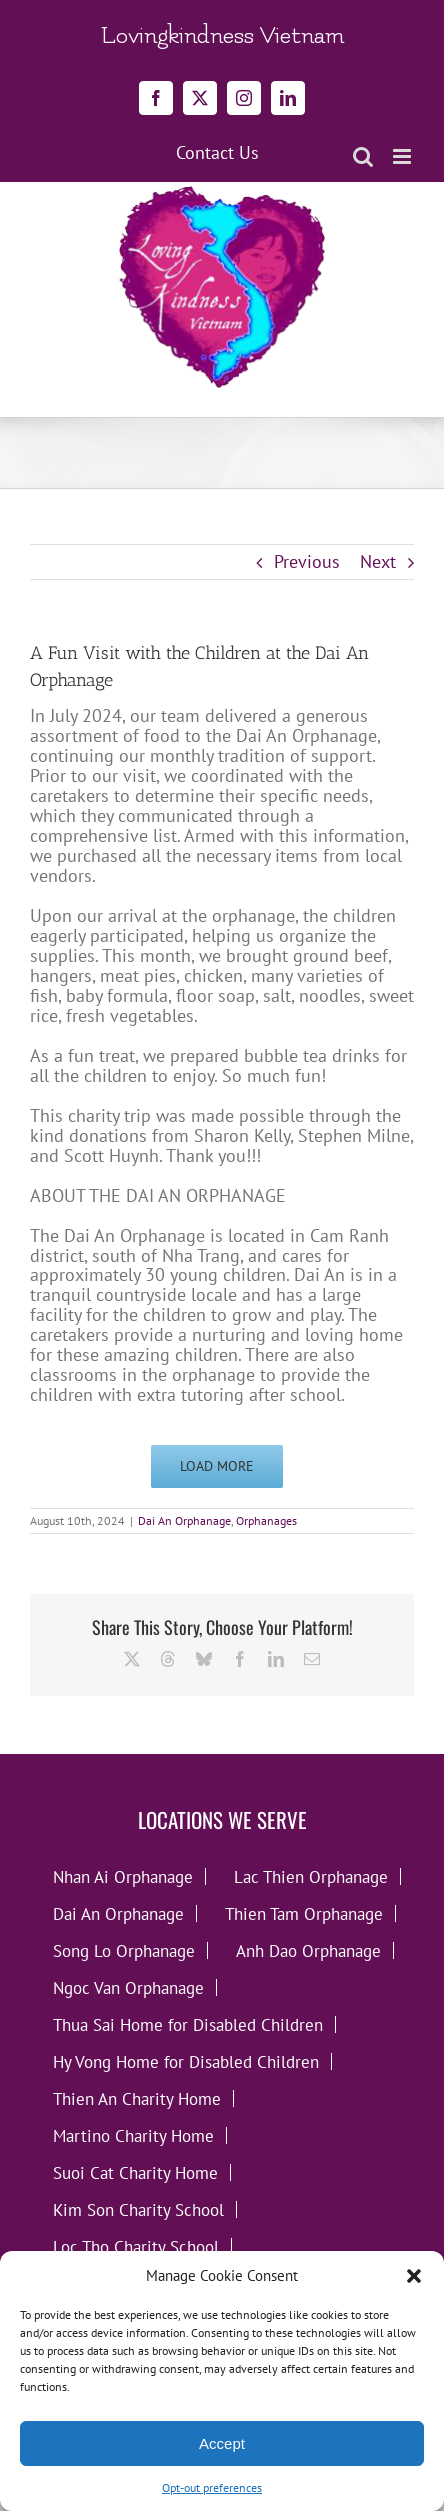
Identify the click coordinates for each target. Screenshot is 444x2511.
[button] (414, 2276)
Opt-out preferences (212, 2487)
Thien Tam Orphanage (304, 1913)
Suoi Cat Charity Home (135, 2172)
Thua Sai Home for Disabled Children (188, 2024)
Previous (307, 561)
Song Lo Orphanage (124, 1950)
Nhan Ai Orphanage (123, 1876)
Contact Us (217, 153)
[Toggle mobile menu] (403, 156)
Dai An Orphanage (184, 1520)
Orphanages (266, 1520)
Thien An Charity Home (137, 2098)
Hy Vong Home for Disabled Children (186, 2061)
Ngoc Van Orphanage (128, 1987)
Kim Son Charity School (138, 2209)
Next (378, 561)
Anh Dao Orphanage (308, 1950)
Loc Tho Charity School (136, 2246)
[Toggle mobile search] (363, 156)
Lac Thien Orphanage (311, 1876)
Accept (222, 2443)
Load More (217, 1466)
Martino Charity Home (133, 2135)
